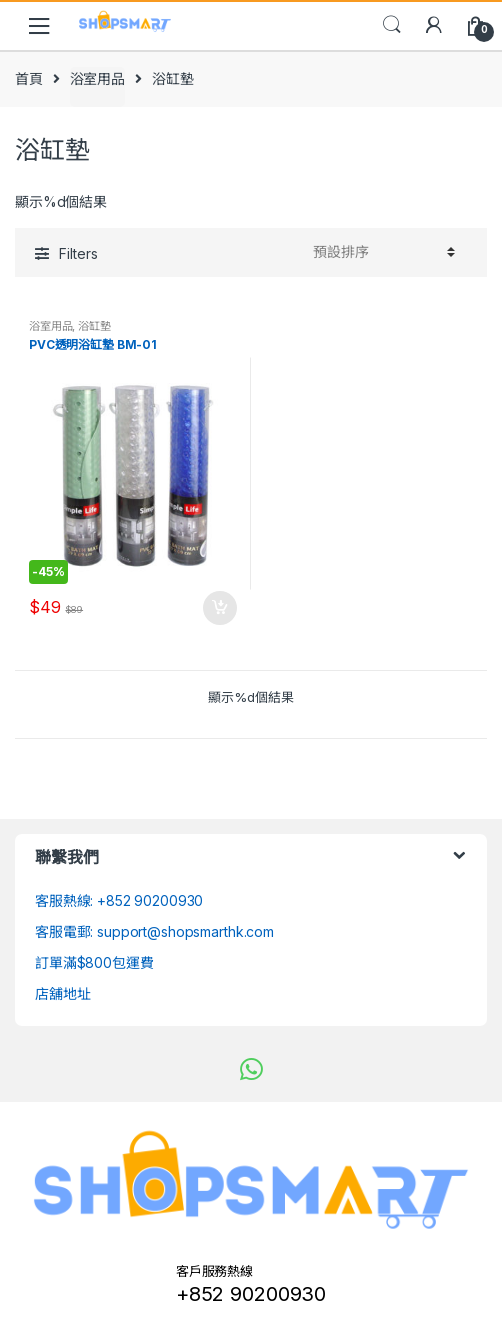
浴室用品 (97, 78)
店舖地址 (62, 993)
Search (392, 25)
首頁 (29, 78)
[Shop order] (381, 252)
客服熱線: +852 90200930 (119, 900)
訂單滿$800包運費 (94, 962)
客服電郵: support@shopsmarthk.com (154, 931)
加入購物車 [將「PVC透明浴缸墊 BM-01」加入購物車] (219, 608)
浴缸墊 (94, 326)
